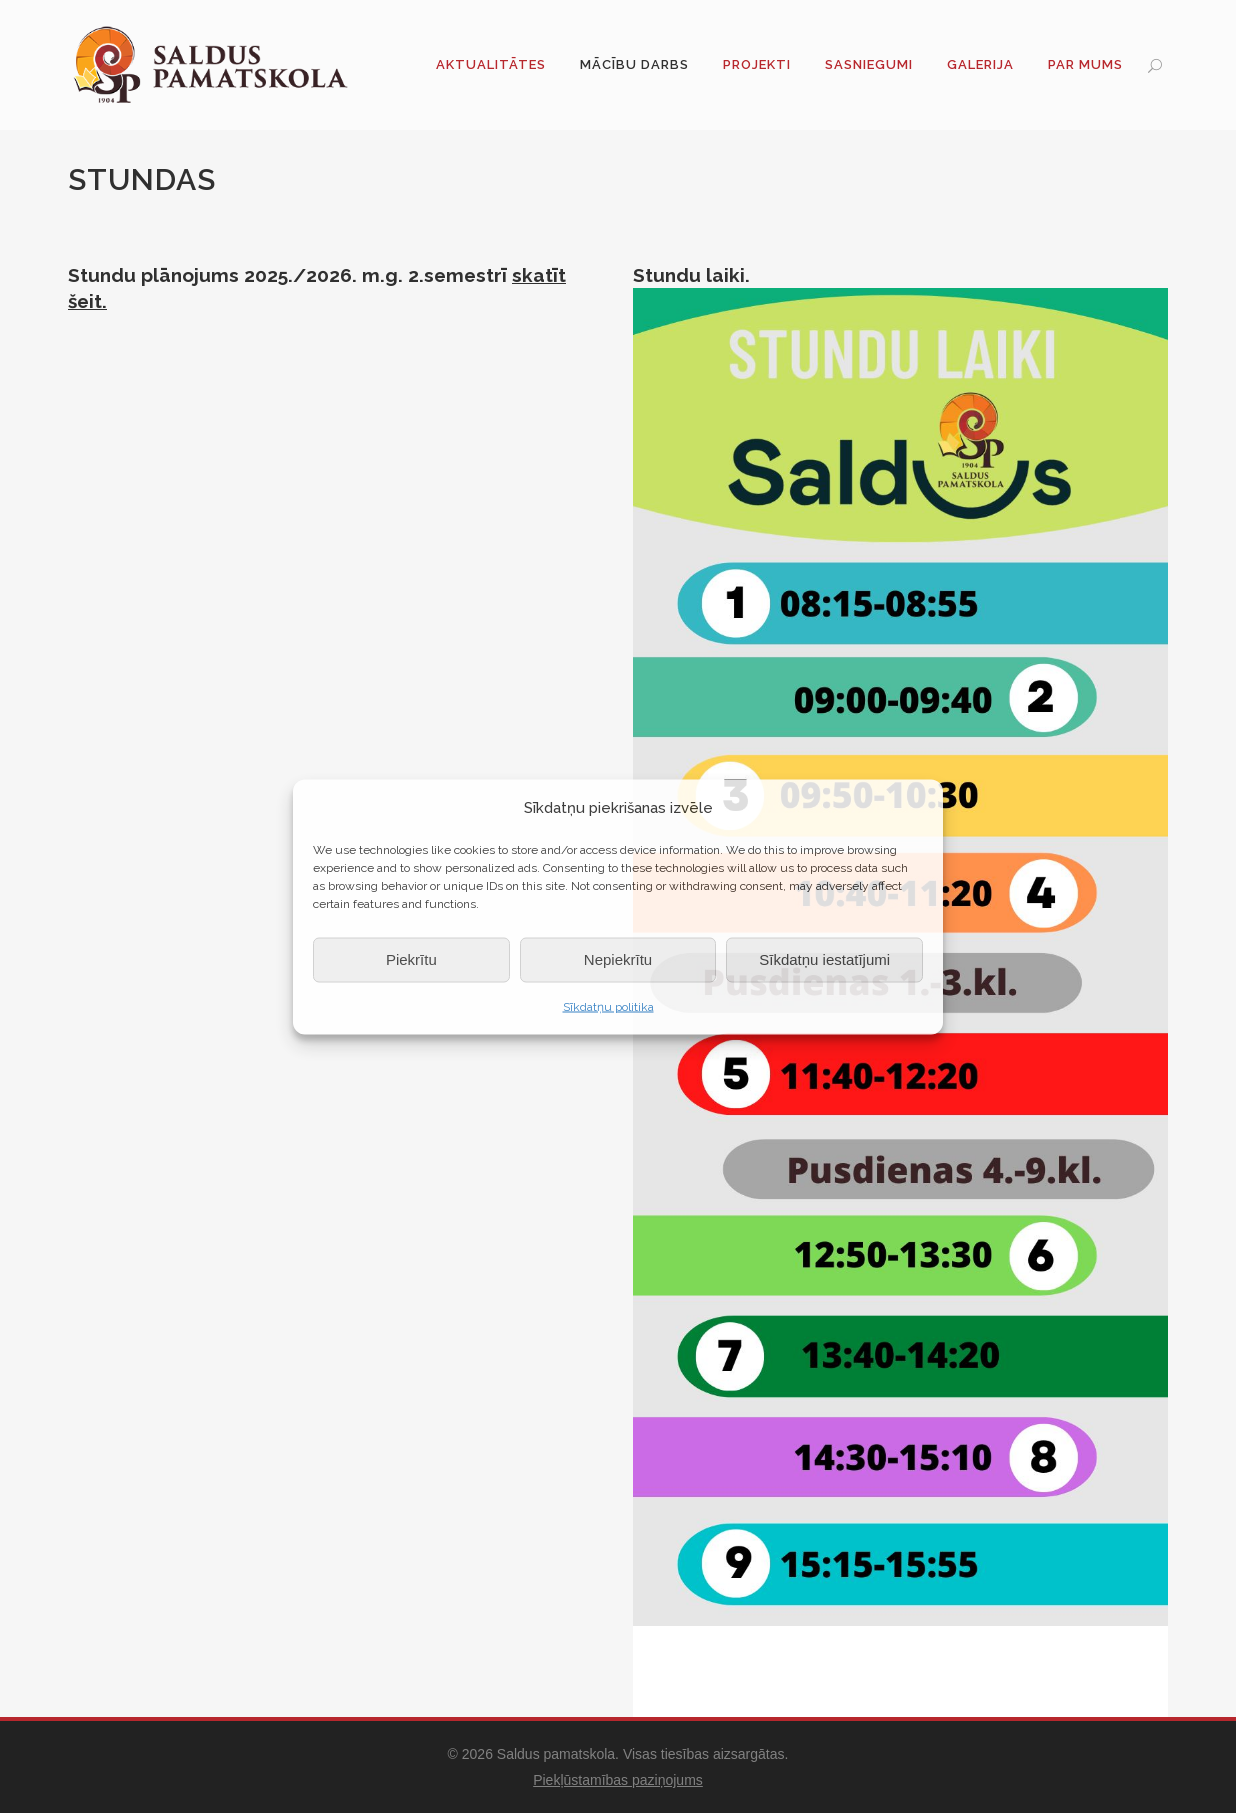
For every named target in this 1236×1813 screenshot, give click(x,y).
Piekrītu (411, 959)
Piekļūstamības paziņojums (618, 1780)
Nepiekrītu (618, 959)
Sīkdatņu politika (608, 1006)
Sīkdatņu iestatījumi (824, 959)
